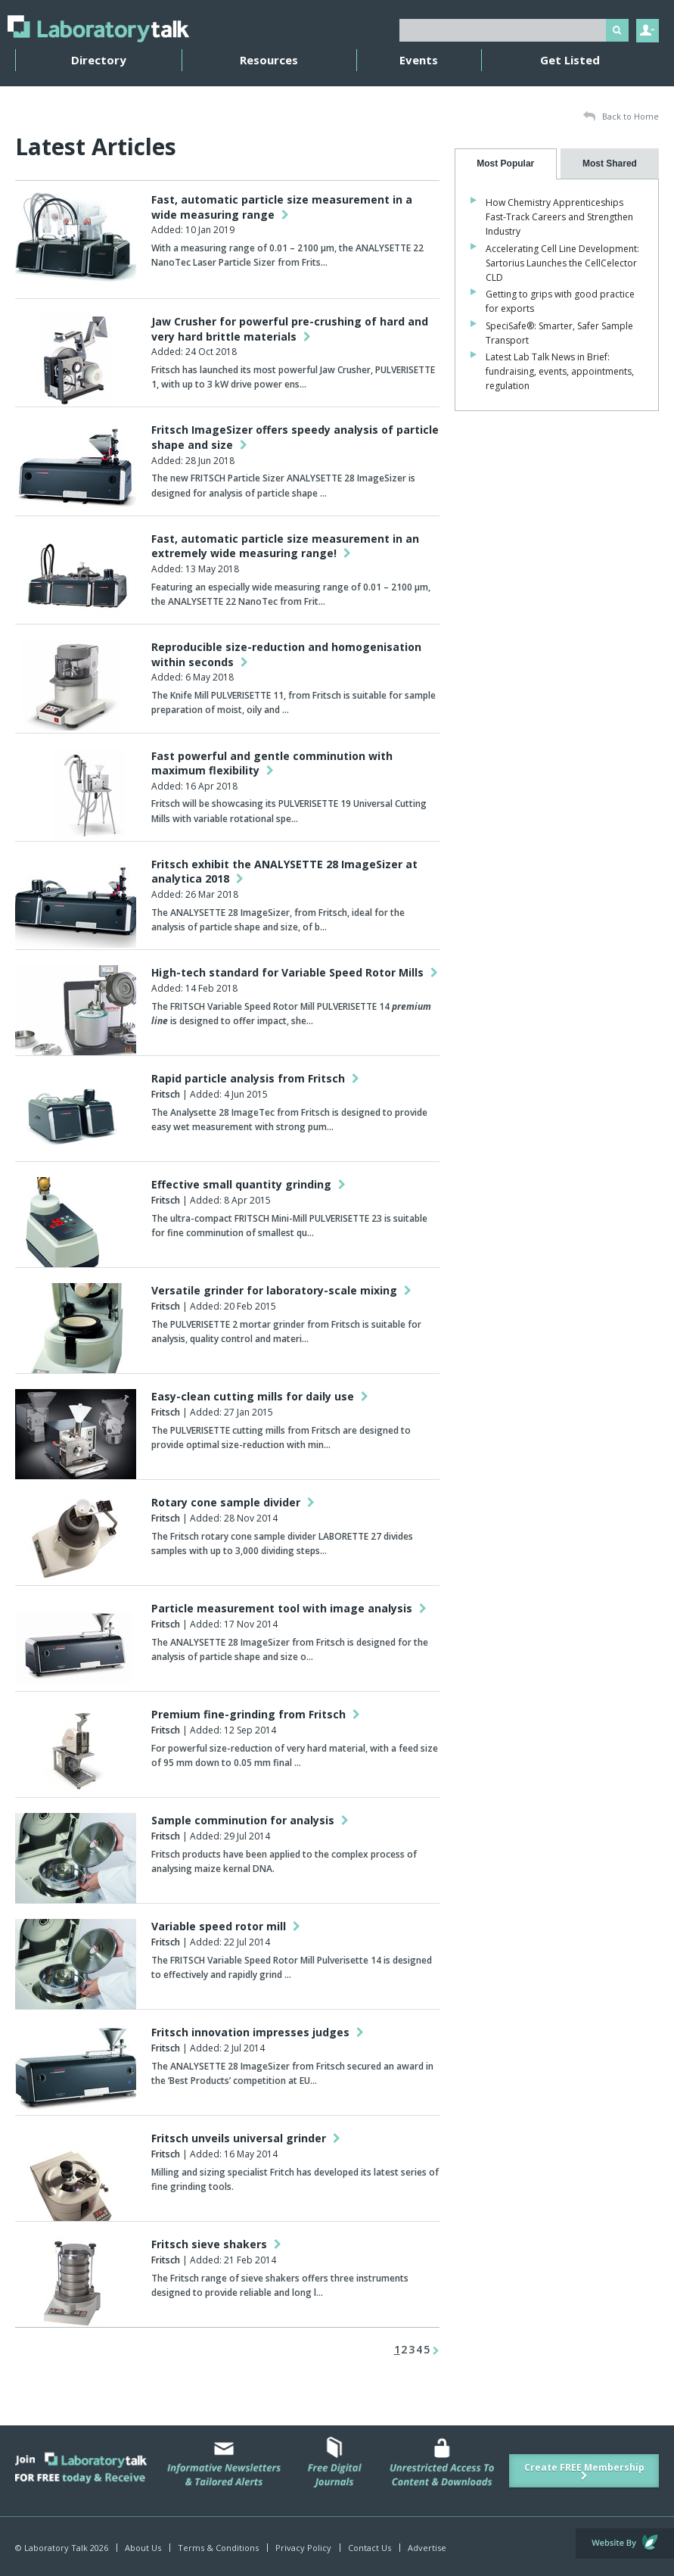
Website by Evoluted (625, 2543)
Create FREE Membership (584, 2471)
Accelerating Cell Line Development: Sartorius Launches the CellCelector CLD (562, 263)
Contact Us (369, 2547)
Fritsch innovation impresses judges (257, 2032)
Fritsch (165, 1094)
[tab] (506, 163)
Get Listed (570, 59)
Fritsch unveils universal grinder (245, 2138)
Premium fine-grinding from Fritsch (255, 1714)
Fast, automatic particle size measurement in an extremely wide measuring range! (285, 546)
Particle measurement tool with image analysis (289, 1608)
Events (418, 59)
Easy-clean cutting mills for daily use (259, 1396)
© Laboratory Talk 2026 (61, 2547)
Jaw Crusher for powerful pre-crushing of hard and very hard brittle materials (289, 329)
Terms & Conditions (218, 2547)
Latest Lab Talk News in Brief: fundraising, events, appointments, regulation (560, 371)
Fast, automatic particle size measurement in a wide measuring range (281, 207)
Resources (269, 59)
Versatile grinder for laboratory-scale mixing (281, 1290)
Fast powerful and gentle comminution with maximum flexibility (272, 763)
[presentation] (506, 163)
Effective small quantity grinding (248, 1184)
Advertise (427, 2547)
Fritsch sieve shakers (216, 2244)
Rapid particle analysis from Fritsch (255, 1078)
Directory (98, 59)
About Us (143, 2547)
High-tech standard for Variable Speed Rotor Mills (294, 972)
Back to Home (621, 117)
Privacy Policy (303, 2547)
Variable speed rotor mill (225, 1926)
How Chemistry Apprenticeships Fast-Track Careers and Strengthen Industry (559, 217)
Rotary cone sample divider (233, 1502)
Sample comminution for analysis (250, 1820)
